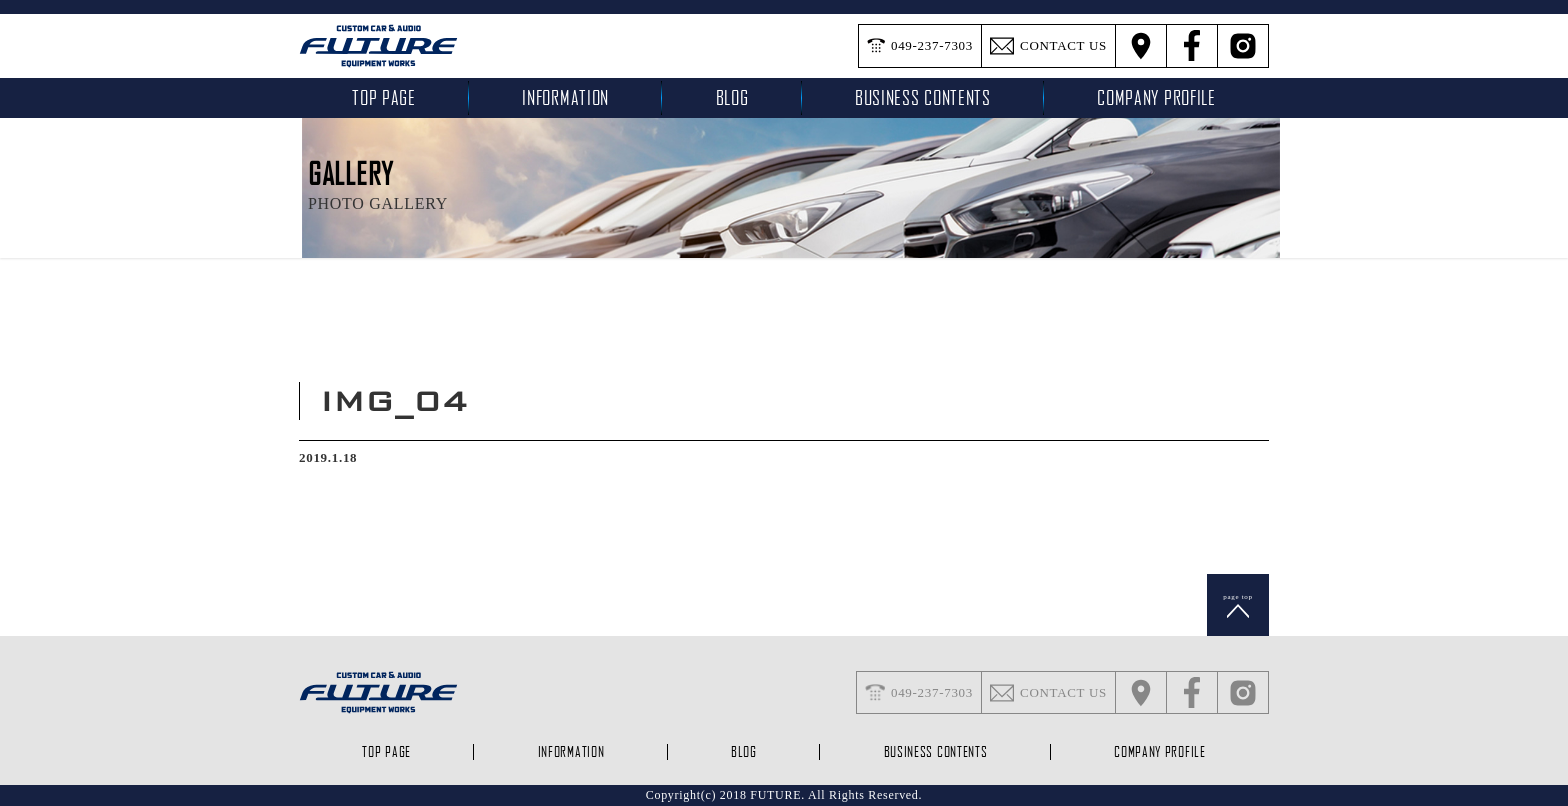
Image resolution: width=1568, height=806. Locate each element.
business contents (923, 97)
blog (732, 97)
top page (384, 97)
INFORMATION (565, 97)
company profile (1156, 97)
